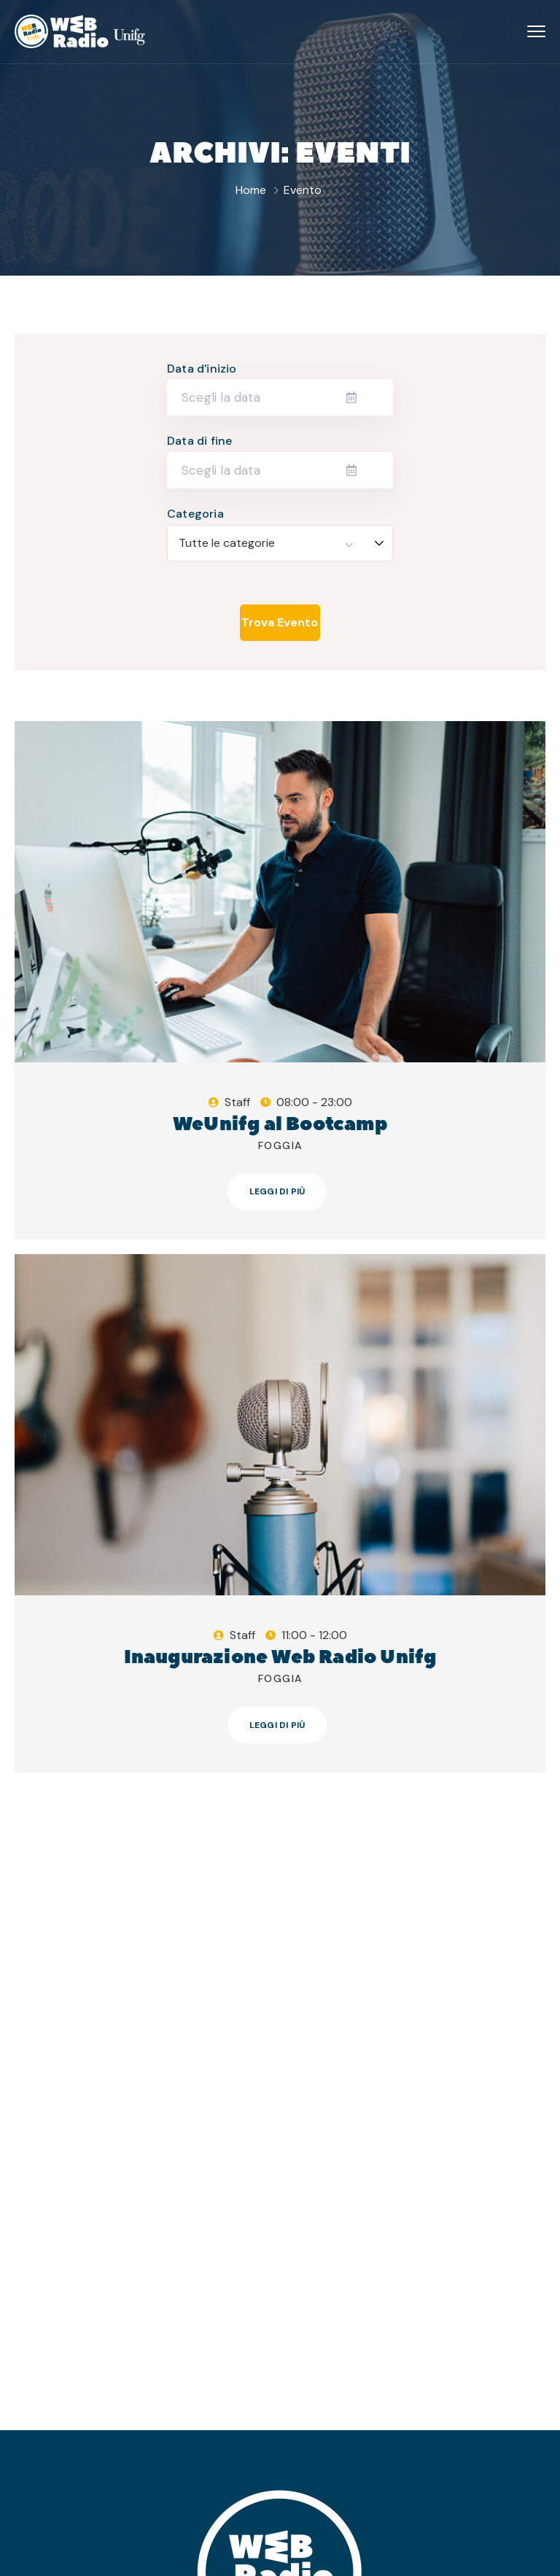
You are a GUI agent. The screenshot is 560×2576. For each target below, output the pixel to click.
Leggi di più (277, 1191)
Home (251, 190)
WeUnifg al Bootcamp (280, 1124)
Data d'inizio (202, 368)
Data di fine (199, 440)
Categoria (195, 513)
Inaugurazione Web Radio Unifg (280, 1657)
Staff (237, 1102)
